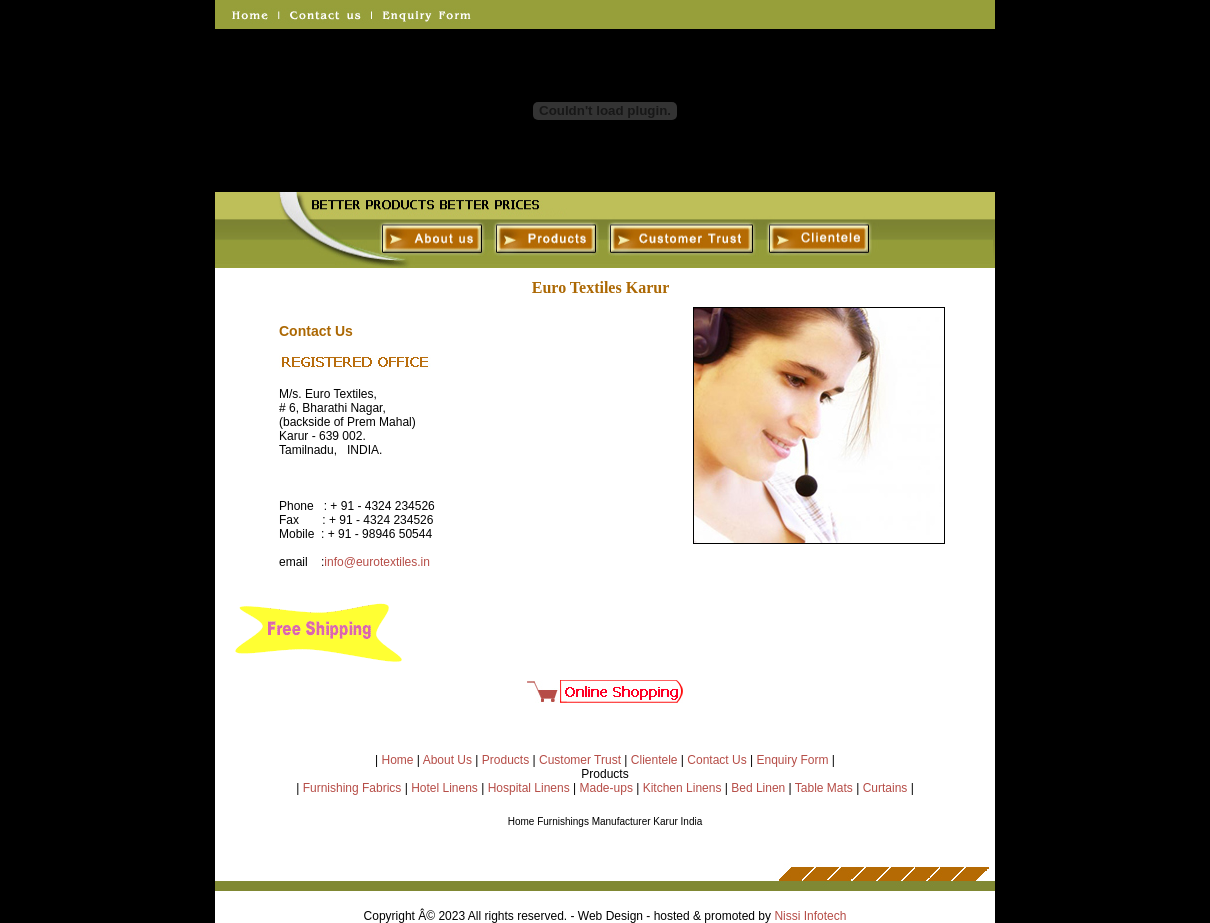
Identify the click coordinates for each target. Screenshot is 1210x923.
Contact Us (716, 760)
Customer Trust (580, 760)
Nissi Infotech (810, 916)
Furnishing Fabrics (352, 788)
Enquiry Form (792, 760)
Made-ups (606, 788)
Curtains (885, 788)
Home (398, 760)
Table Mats (824, 788)
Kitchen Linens (682, 788)
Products (505, 760)
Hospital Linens (529, 788)
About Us (447, 760)
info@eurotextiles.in (377, 562)
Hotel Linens (444, 788)
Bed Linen (758, 788)
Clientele (654, 760)
